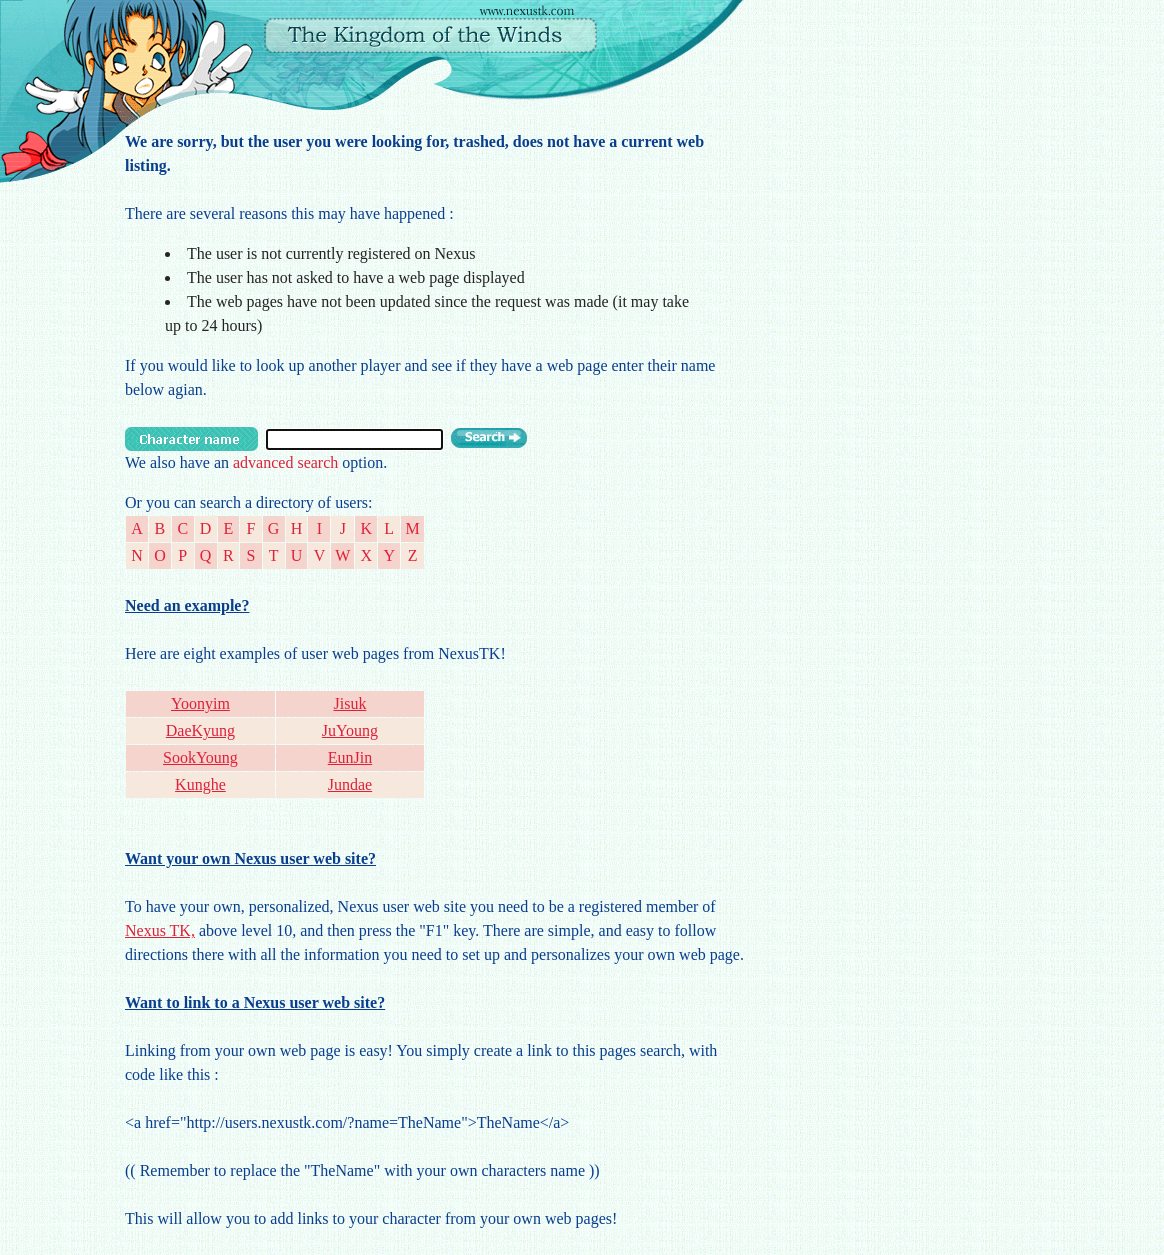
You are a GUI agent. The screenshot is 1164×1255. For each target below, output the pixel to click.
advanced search (285, 462)
